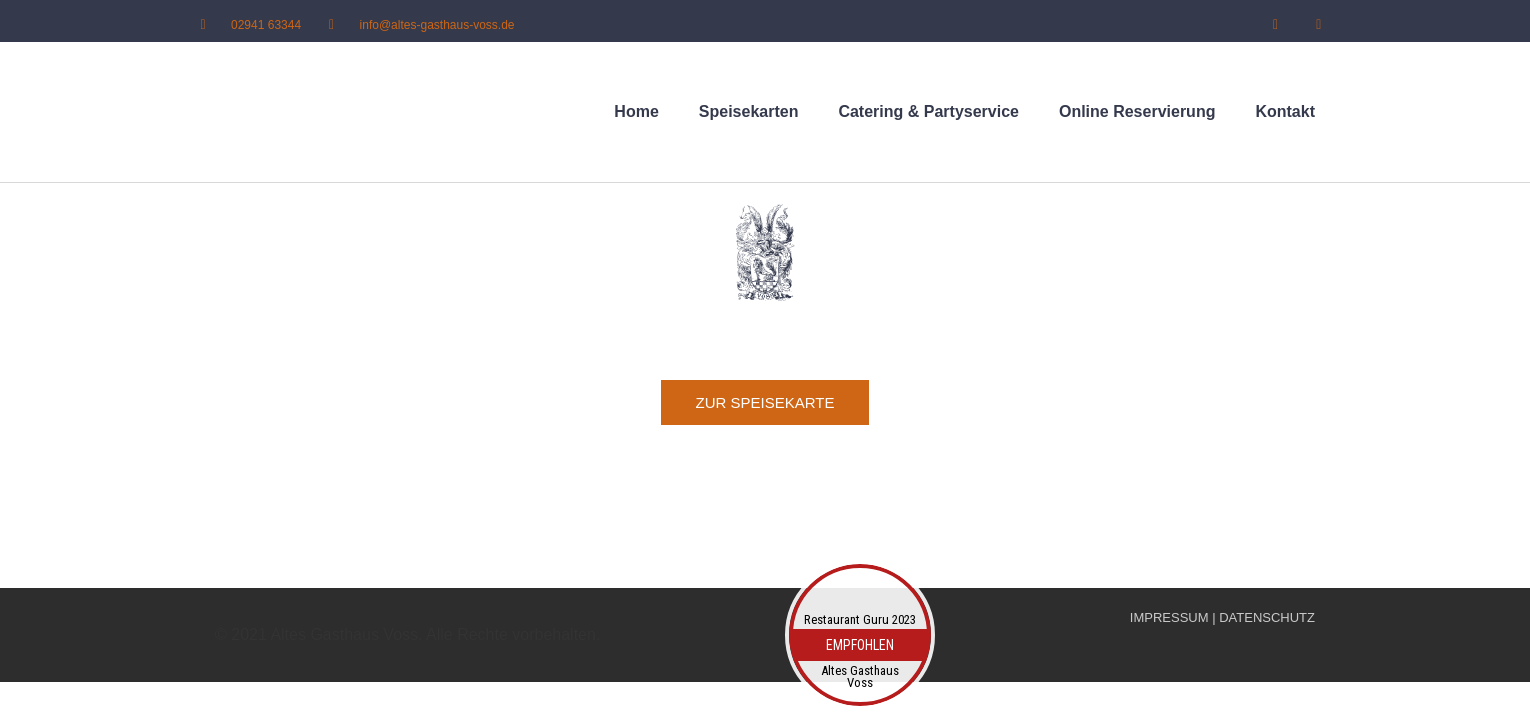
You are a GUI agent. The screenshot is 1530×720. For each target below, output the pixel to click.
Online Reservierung (1137, 111)
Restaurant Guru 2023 (860, 619)
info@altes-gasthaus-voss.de (437, 24)
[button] (765, 402)
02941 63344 (266, 24)
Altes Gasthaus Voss (860, 677)
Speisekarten (749, 111)
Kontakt (1285, 111)
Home (636, 111)
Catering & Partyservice (928, 111)
